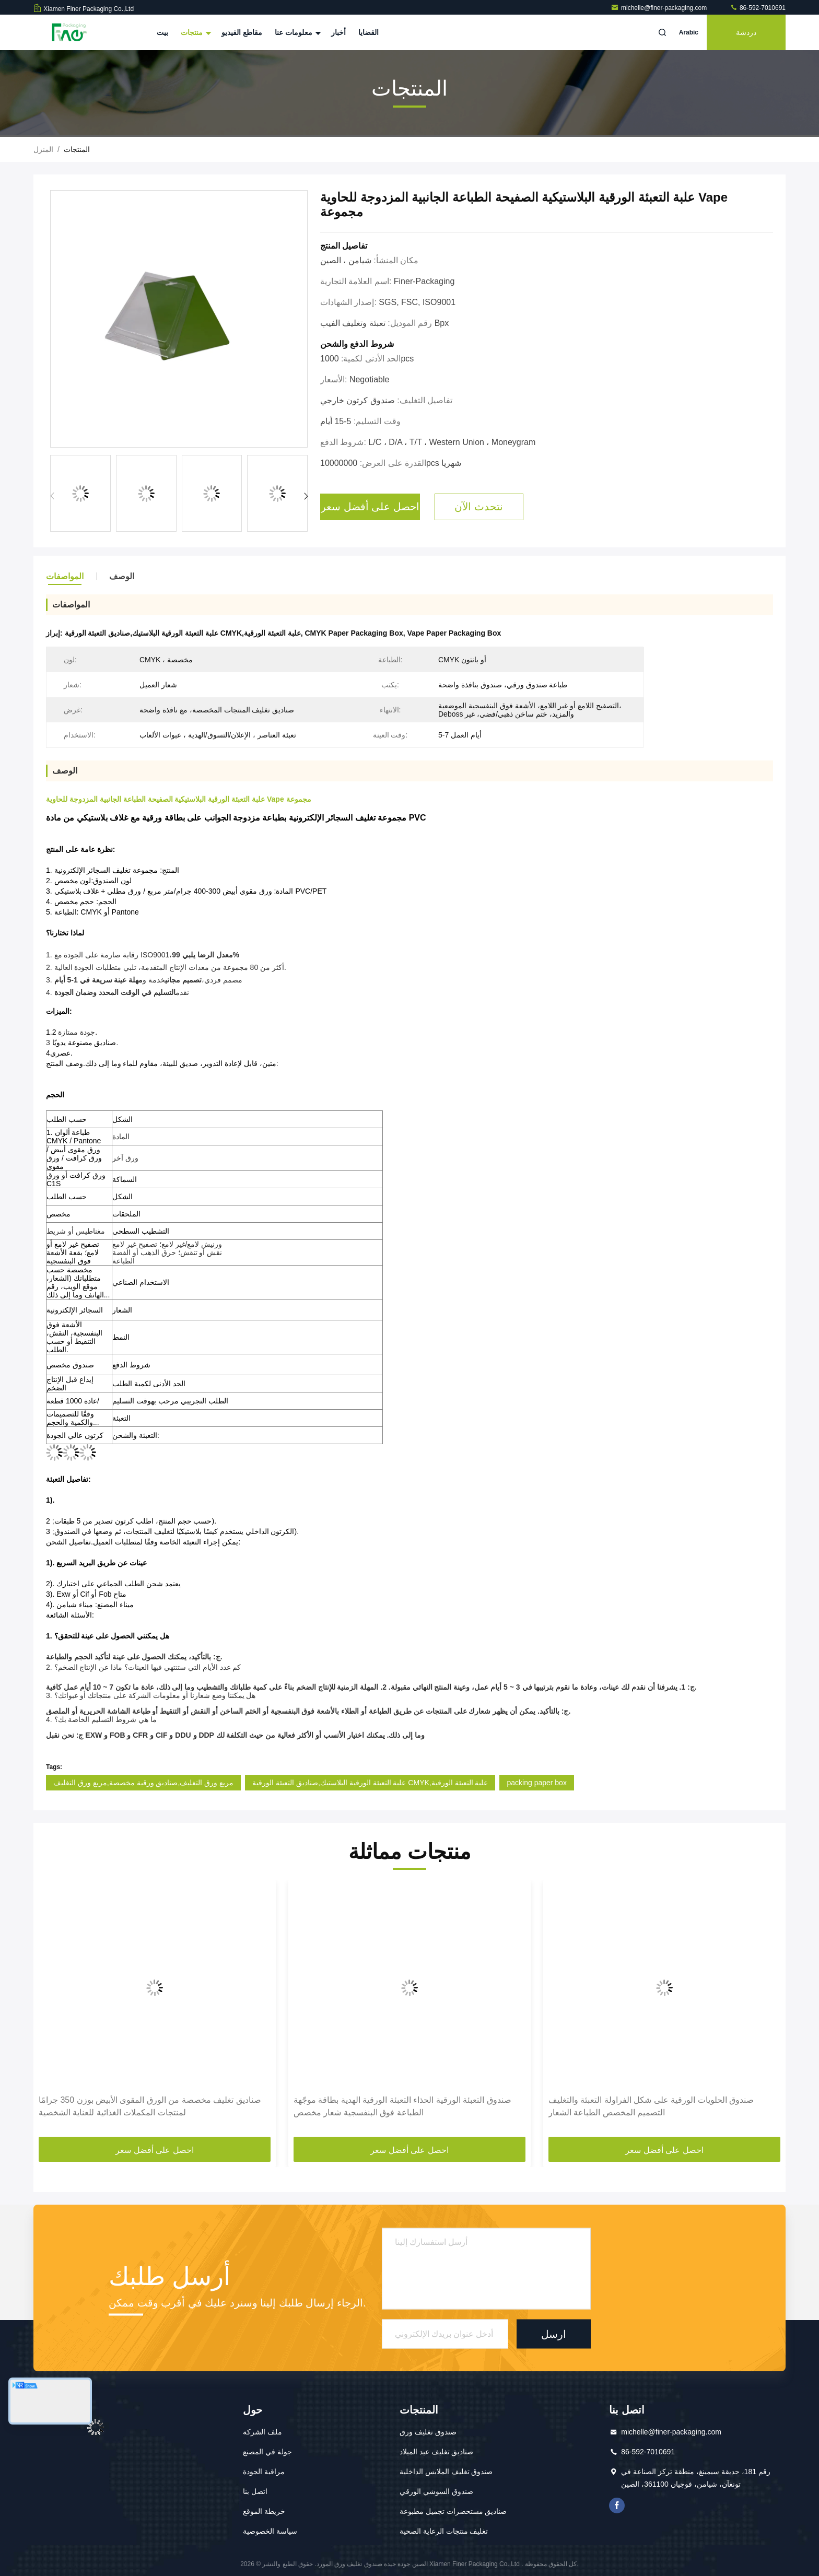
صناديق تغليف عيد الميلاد (437, 2452)
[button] (306, 496)
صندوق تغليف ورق (428, 2432)
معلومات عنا (297, 32)
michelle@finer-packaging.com (660, 7)
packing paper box (536, 1782)
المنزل (43, 149)
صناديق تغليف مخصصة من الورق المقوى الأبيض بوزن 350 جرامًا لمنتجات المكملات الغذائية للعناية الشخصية (150, 2106)
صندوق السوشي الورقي (436, 2491)
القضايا (368, 32)
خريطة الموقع (264, 2511)
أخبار (338, 32)
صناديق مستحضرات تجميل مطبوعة (453, 2511)
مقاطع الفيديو (241, 32)
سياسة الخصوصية (270, 2531)
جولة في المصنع (267, 2452)
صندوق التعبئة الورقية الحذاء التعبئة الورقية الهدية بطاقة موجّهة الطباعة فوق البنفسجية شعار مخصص (402, 2106)
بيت (162, 32)
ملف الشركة (262, 2432)
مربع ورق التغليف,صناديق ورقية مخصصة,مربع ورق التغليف (143, 1782)
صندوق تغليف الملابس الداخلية (446, 2471)
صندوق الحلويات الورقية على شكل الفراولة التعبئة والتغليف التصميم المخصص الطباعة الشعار (651, 2106)
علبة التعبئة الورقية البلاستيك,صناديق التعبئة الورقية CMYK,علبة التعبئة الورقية (370, 1782)
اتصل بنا (255, 2491)
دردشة (746, 32)
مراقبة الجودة (264, 2471)
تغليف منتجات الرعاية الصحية (444, 2531)
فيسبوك (617, 2505)
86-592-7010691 (758, 7)
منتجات (195, 32)
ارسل (553, 2333)
